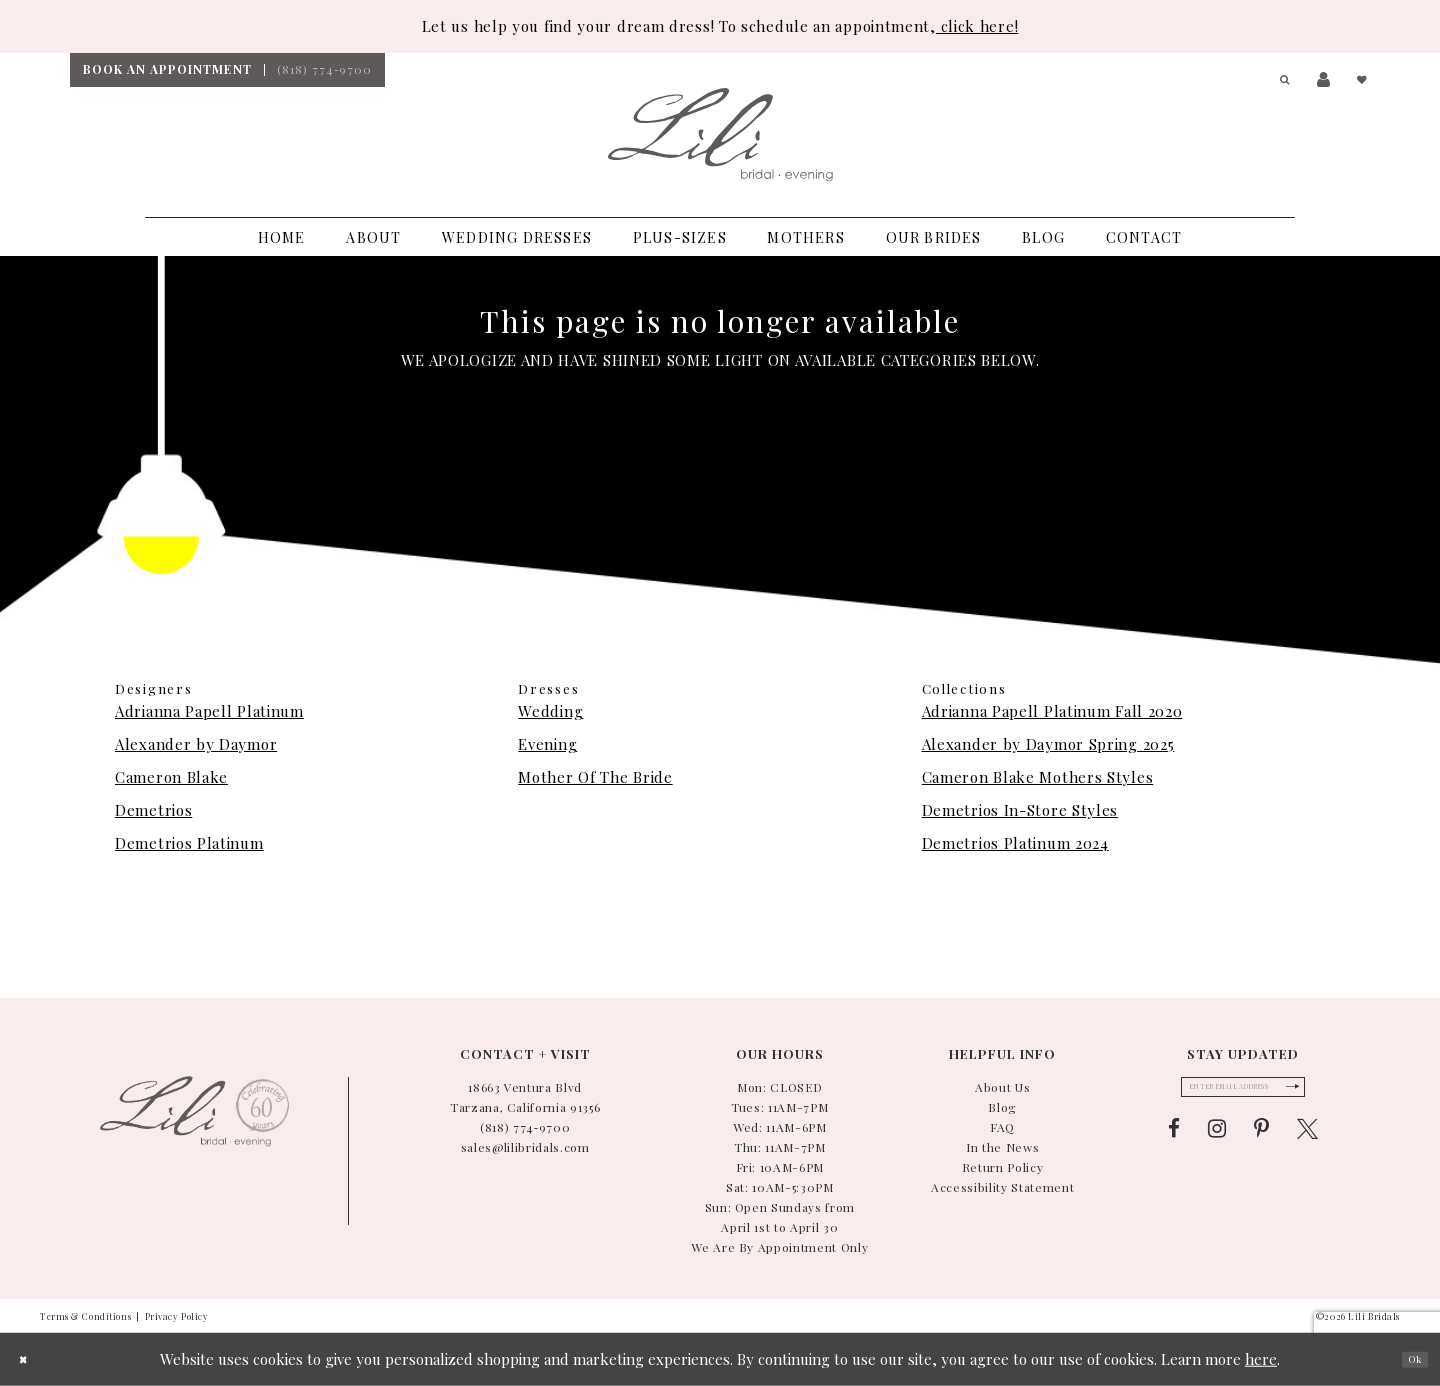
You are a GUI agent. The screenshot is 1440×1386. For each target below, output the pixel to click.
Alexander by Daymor (196, 744)
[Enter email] (1243, 1093)
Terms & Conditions (85, 1316)
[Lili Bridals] (720, 135)
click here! (977, 26)
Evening (547, 744)
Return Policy (1003, 1167)
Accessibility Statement (1002, 1187)
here (1261, 1359)
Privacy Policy (177, 1316)
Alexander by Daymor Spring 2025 (1048, 744)
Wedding (550, 711)
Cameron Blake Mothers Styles (1038, 777)
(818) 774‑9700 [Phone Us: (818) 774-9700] (525, 1127)
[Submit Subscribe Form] (1320, 1093)
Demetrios (153, 810)
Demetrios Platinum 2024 (1015, 843)
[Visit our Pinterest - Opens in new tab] (1261, 1141)
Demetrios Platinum (189, 843)
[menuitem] (167, 70)
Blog (1002, 1107)
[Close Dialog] (30, 1359)
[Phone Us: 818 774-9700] (324, 70)
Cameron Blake (171, 777)
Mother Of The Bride (595, 777)
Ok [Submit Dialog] (1406, 1359)
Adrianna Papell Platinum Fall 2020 (1052, 711)
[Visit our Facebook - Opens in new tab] (1174, 1141)
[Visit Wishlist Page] (1359, 80)
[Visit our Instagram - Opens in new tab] (1217, 1141)
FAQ (1002, 1127)
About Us (1002, 1087)
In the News (1002, 1147)
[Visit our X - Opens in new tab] (1307, 1141)
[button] (1277, 80)
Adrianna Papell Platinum (209, 711)
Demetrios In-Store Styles (1020, 810)
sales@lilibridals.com (525, 1147)
